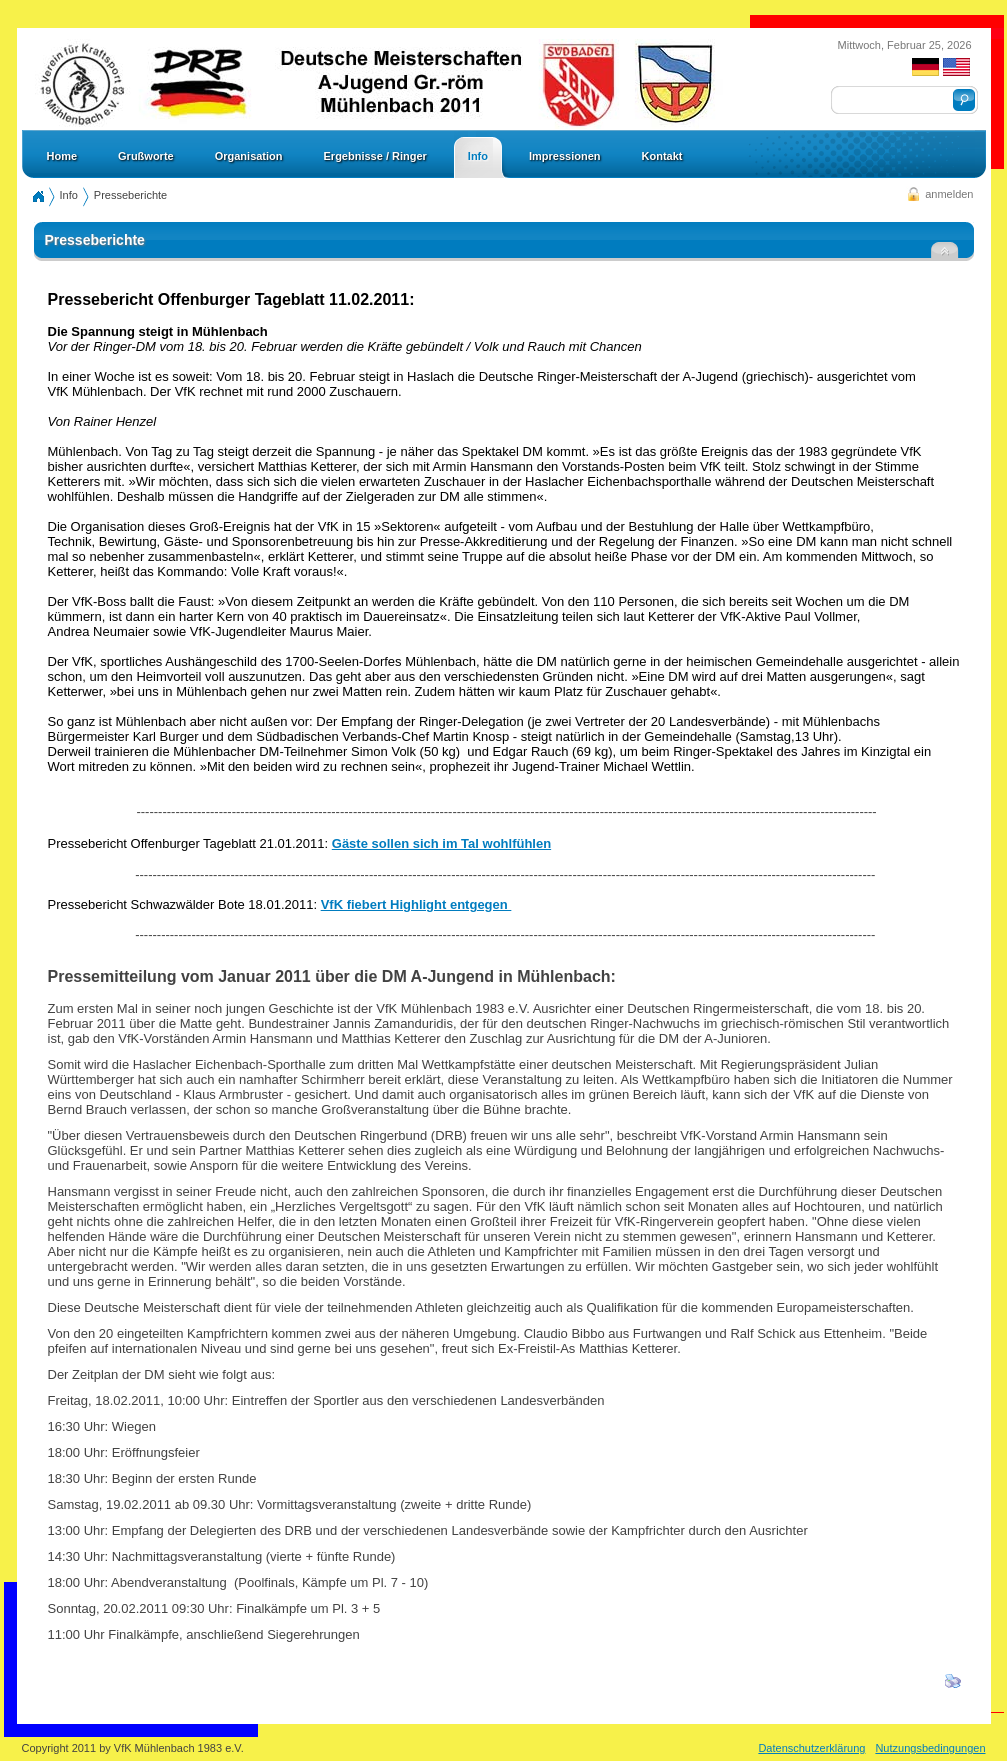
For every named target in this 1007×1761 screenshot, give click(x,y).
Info (69, 195)
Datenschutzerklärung (811, 1748)
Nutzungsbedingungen (930, 1748)
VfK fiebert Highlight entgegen (416, 904)
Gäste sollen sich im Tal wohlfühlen (441, 843)
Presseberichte (130, 195)
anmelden (949, 194)
